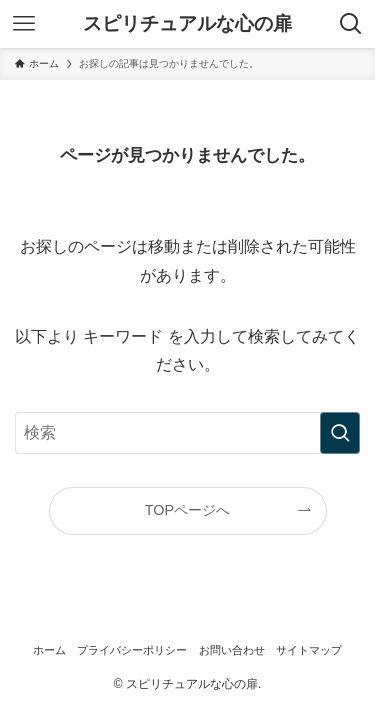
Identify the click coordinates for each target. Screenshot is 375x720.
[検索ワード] (187, 433)
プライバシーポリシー (132, 650)
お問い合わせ (232, 650)
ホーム (49, 650)
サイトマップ (309, 650)
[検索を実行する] (340, 433)
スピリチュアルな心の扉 (187, 24)
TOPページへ (187, 510)
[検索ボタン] (351, 24)
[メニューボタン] (24, 24)
